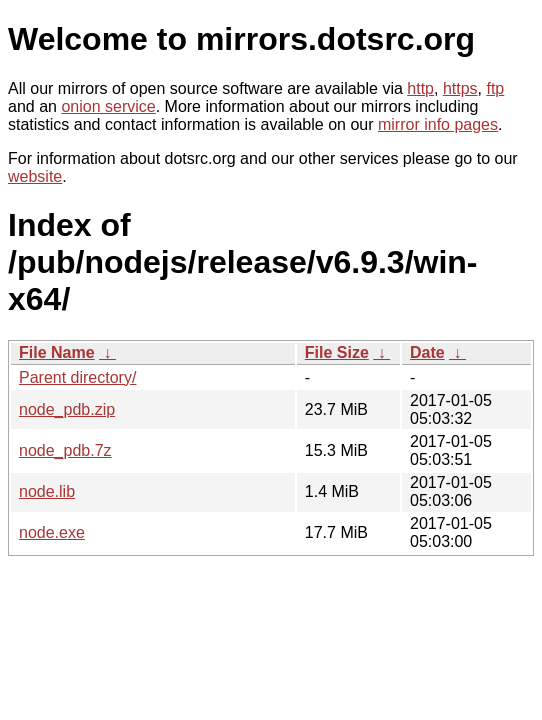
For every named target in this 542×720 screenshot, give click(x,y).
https (460, 88)
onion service (108, 106)
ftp (495, 88)
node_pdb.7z (65, 450)
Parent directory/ (77, 377)
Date (427, 352)
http (420, 88)
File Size (337, 352)
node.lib (47, 491)
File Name (57, 352)
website (35, 176)
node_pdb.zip (67, 409)
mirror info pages (438, 124)
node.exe (52, 532)
